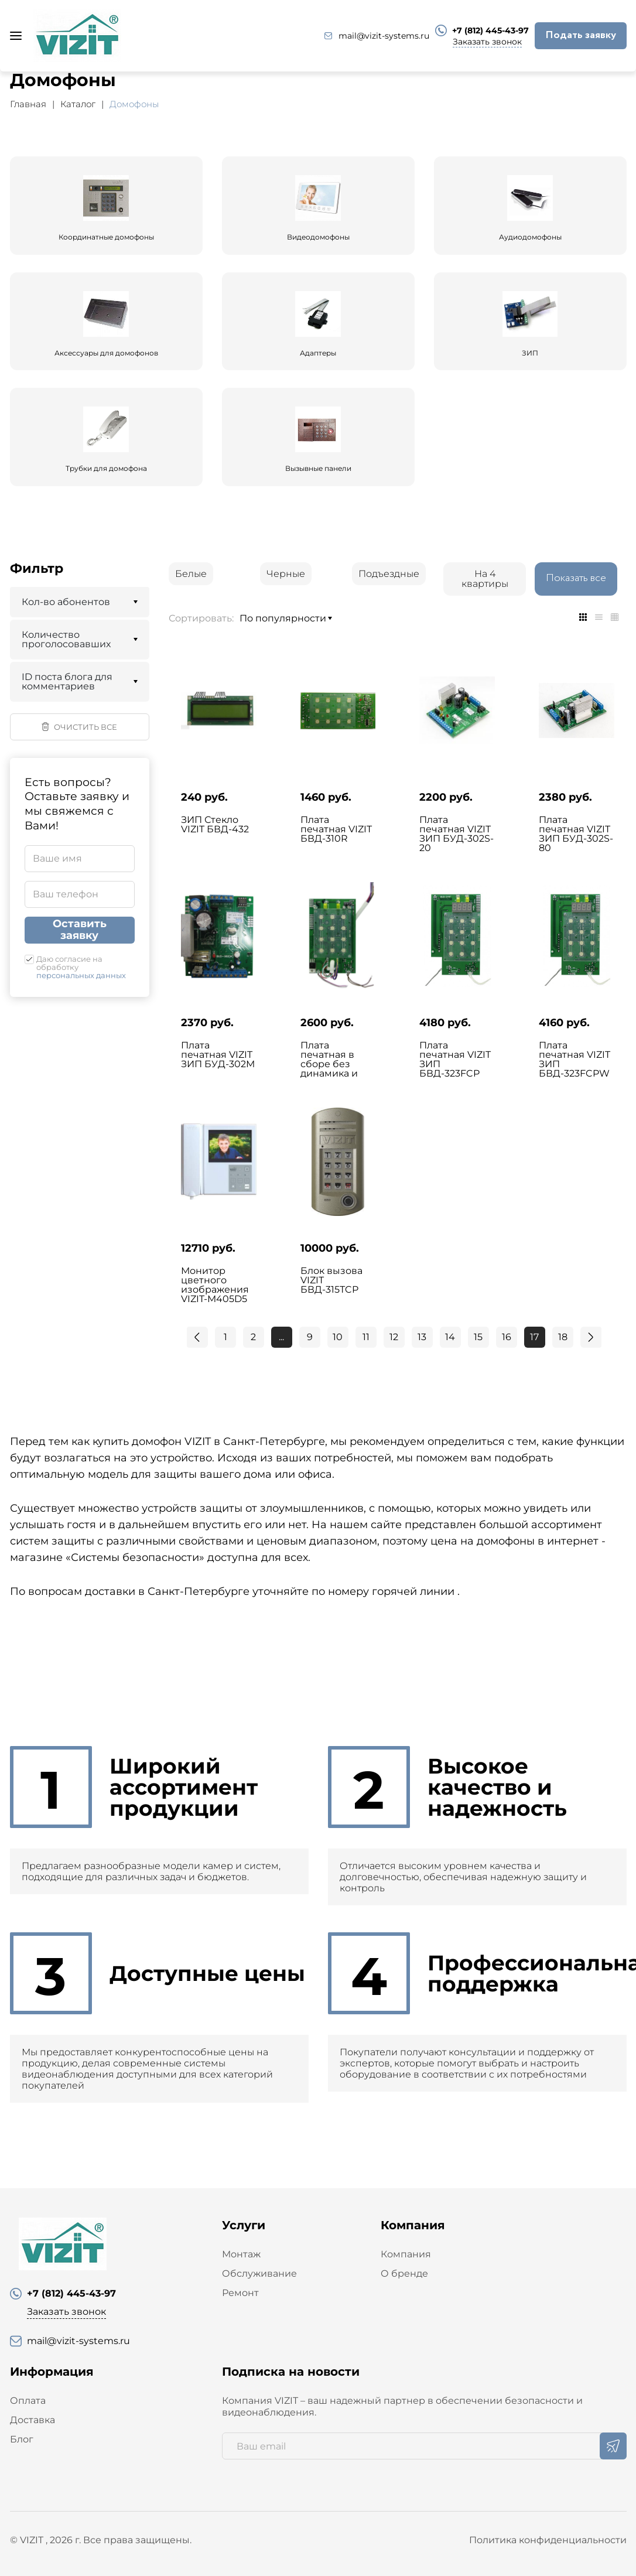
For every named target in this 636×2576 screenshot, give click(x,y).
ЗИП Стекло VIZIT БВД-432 (215, 824)
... (281, 1336)
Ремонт (240, 2292)
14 (450, 1336)
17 (534, 1336)
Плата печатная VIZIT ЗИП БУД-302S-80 (576, 834)
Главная (28, 104)
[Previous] (197, 1337)
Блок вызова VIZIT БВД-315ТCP (331, 1280)
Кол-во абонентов (66, 601)
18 (562, 1336)
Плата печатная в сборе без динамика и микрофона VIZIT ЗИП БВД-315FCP (329, 1073)
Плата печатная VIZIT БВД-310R (336, 829)
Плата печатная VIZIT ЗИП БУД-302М (218, 1055)
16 (506, 1336)
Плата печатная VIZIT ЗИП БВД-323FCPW (574, 1059)
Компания (406, 2254)
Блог (21, 2439)
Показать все (576, 578)
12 (393, 1336)
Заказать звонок (487, 41)
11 (366, 1336)
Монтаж (241, 2254)
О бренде (404, 2273)
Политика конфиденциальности (548, 2540)
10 (338, 1336)
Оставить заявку (80, 929)
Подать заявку (580, 35)
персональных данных (81, 975)
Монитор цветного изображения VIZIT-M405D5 (215, 1285)
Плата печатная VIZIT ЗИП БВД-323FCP (455, 1059)
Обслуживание (259, 2273)
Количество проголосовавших (66, 639)
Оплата (28, 2400)
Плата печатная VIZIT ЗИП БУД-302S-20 (456, 834)
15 (478, 1336)
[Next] (590, 1337)
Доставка (32, 2419)
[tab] (583, 617)
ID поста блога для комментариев (67, 681)
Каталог (77, 104)
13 (422, 1336)
